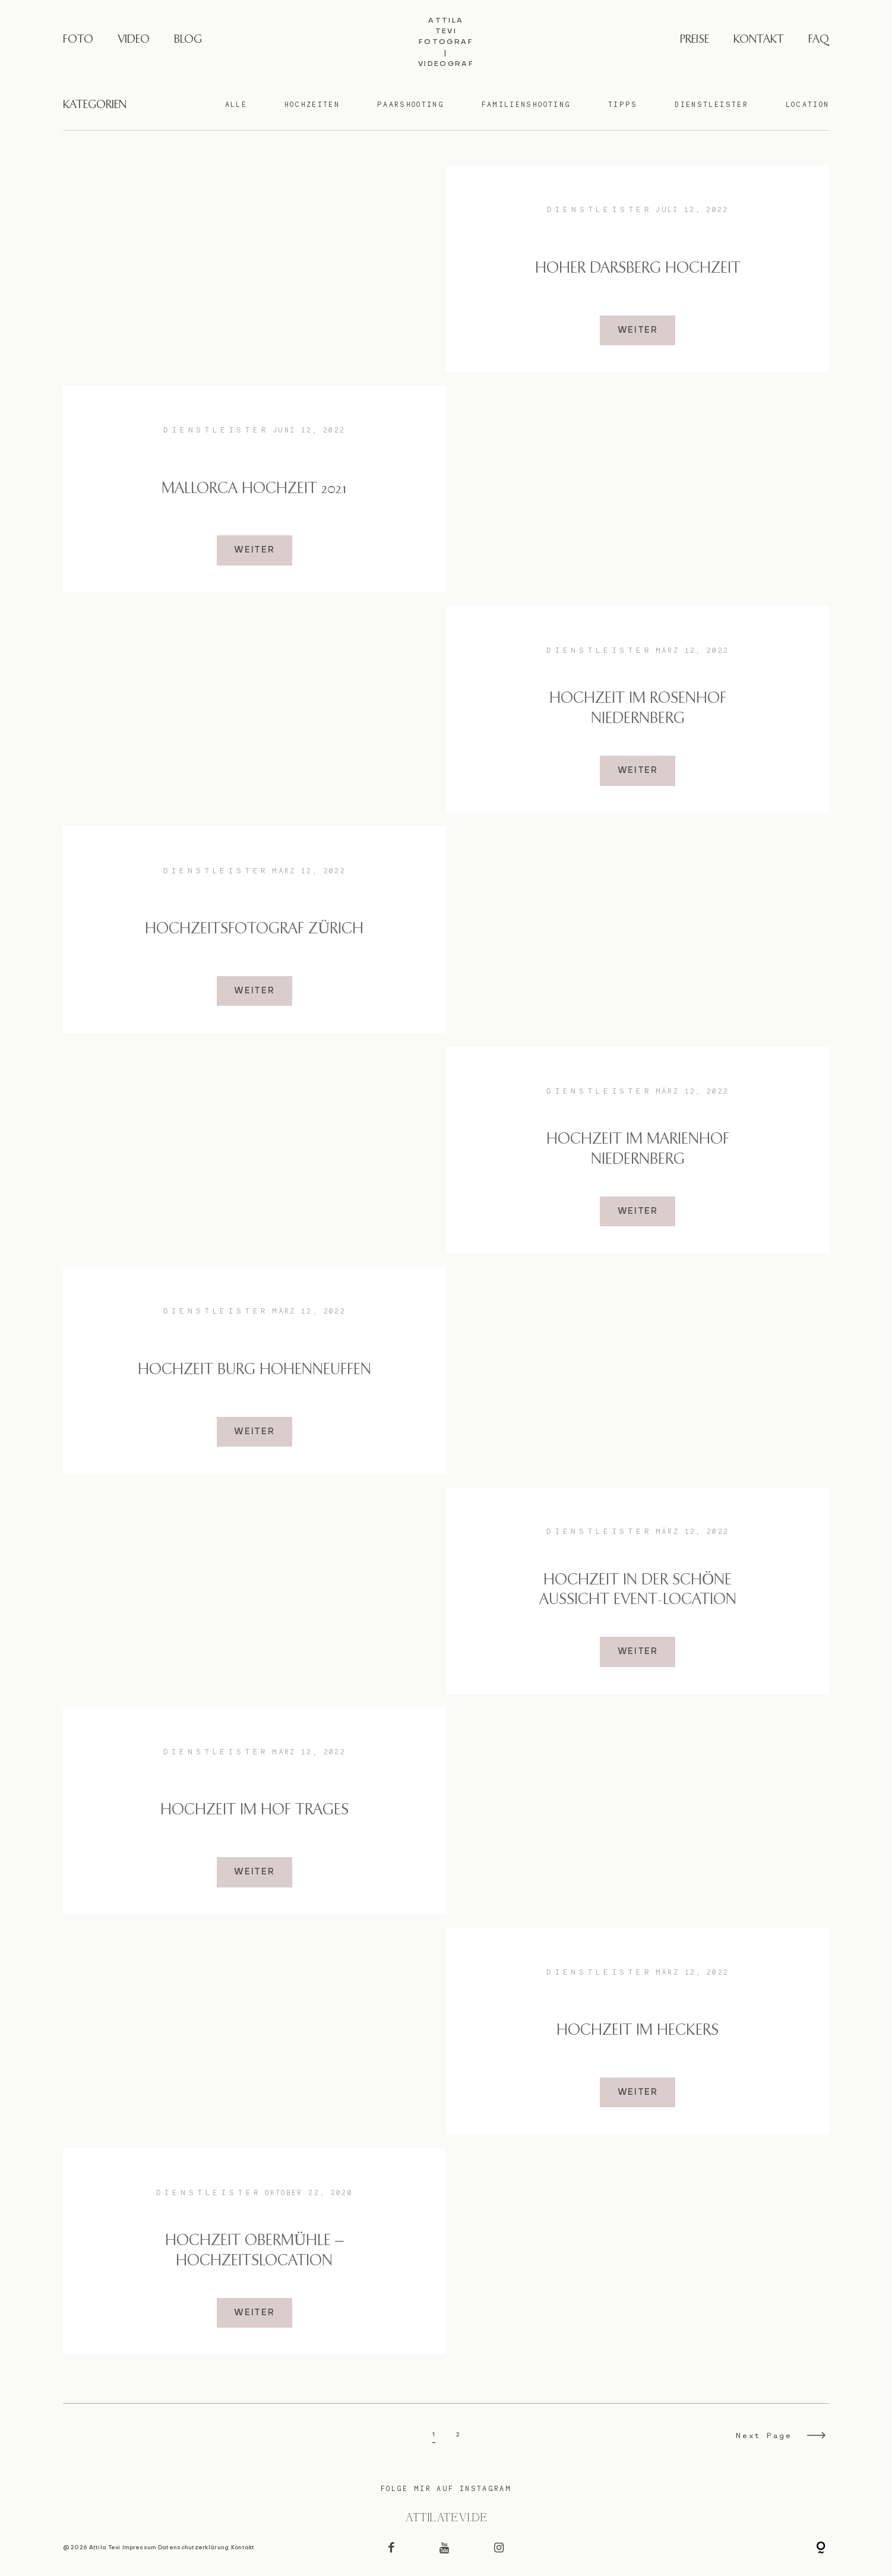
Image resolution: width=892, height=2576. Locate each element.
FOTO (78, 39)
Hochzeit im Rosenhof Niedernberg (637, 708)
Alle (236, 104)
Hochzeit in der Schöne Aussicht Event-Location (637, 1590)
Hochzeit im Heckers (637, 2030)
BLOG (188, 39)
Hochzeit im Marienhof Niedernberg (637, 1149)
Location (808, 104)
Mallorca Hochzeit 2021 (254, 489)
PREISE (694, 39)
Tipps (623, 104)
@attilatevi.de (446, 2518)
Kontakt (243, 2547)
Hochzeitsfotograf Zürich (254, 929)
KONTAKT (758, 39)
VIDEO (134, 39)
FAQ (818, 39)
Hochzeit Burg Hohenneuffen (254, 1370)
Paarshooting (410, 104)
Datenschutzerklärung (193, 2547)
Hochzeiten (312, 104)
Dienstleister (711, 104)
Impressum (139, 2547)
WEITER (638, 330)
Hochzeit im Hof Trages (254, 1810)
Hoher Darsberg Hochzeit (638, 268)
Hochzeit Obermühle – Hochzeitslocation (254, 2251)
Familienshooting (526, 104)
